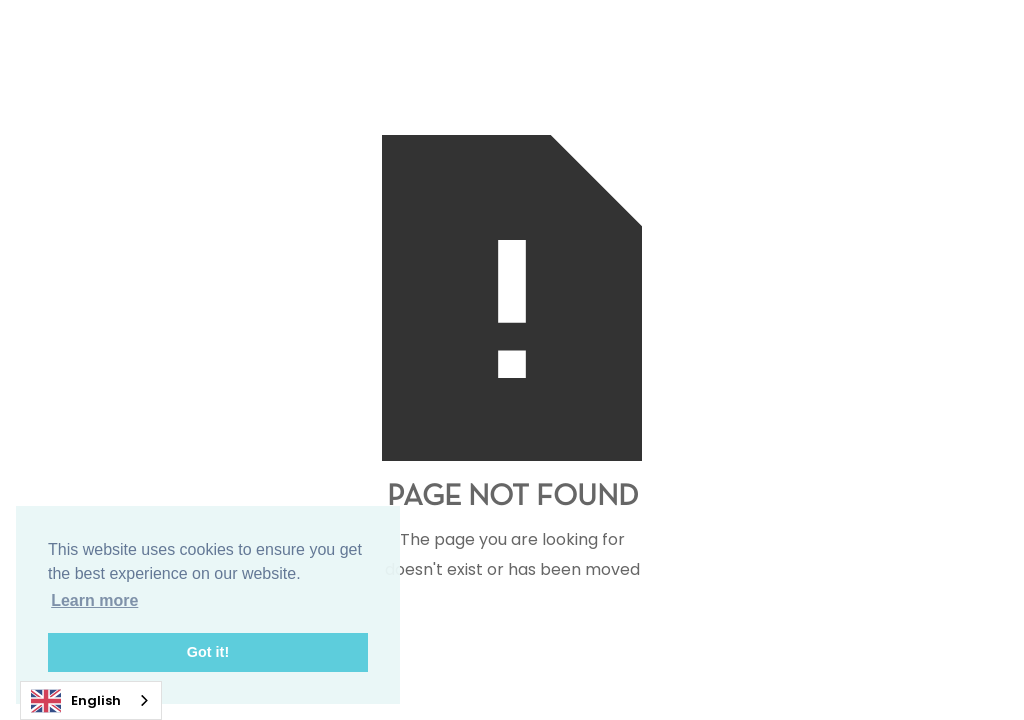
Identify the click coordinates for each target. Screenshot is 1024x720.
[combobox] (91, 700)
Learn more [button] (94, 600)
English (76, 701)
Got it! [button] (208, 652)
